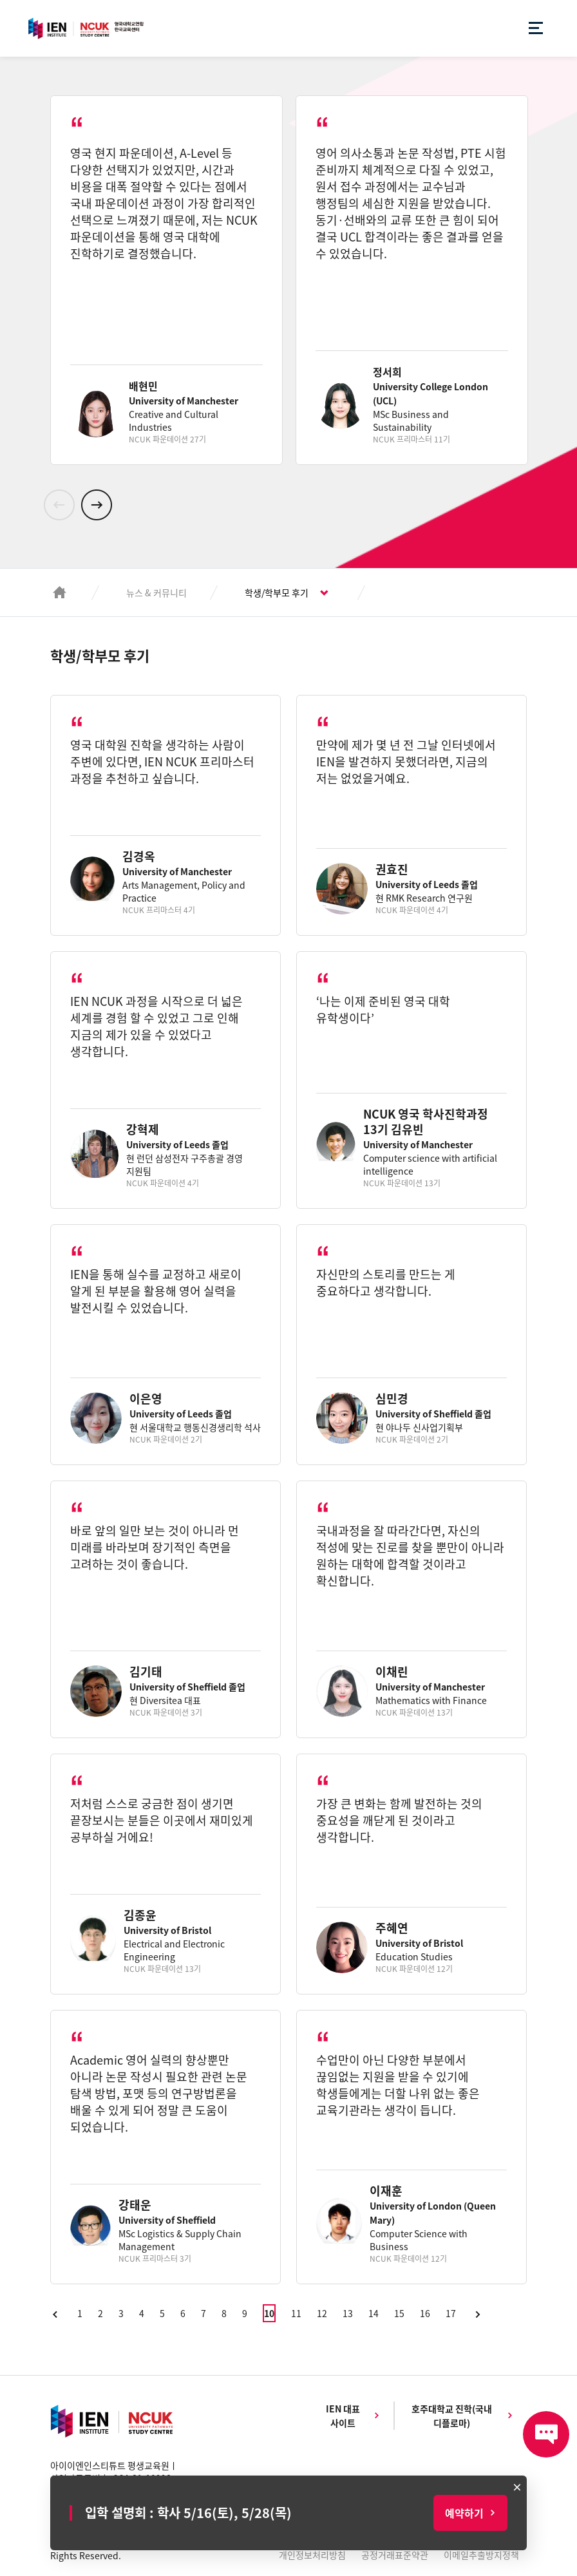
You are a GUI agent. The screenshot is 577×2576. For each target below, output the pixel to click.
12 (322, 2313)
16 (425, 2313)
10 (269, 2313)
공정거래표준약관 (394, 2554)
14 (373, 2313)
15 (399, 2313)
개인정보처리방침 (312, 2554)
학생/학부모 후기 (276, 592)
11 (296, 2313)
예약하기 (464, 2513)
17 (451, 2313)
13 (348, 2313)
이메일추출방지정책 (481, 2554)
